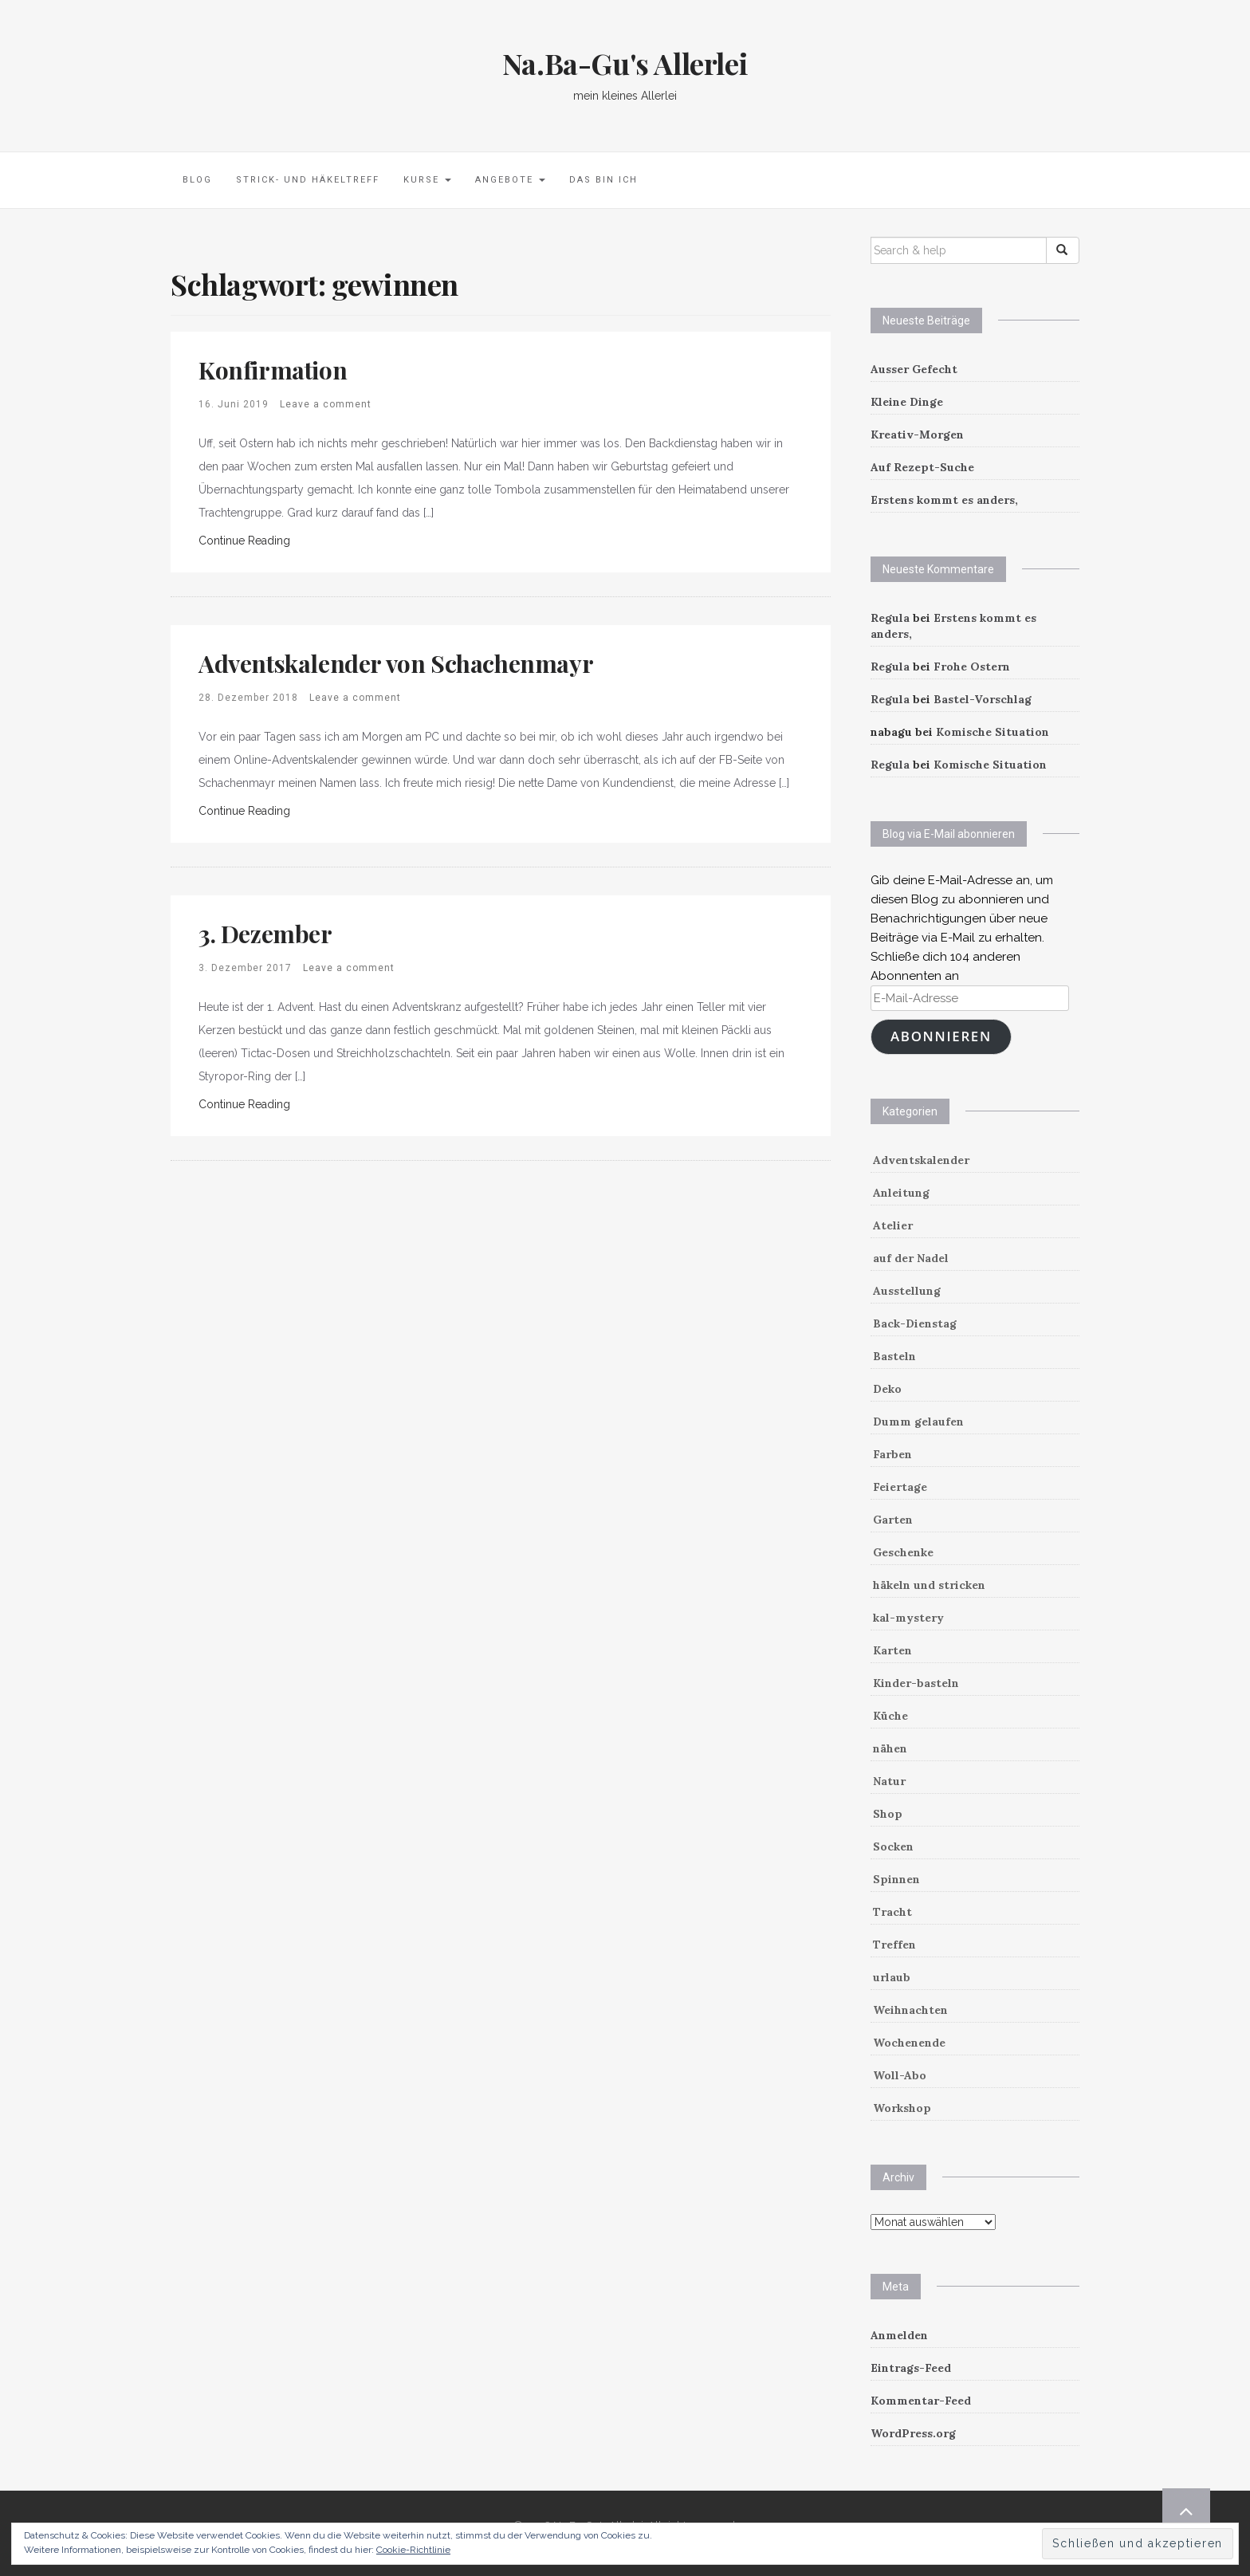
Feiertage (900, 1487)
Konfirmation (273, 370)
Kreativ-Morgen (917, 434)
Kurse (427, 180)
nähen (890, 1748)
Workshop (902, 2108)
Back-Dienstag (915, 1323)
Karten (892, 1650)
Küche (890, 1716)
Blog (197, 180)
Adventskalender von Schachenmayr (396, 663)
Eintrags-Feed (911, 2368)
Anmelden (899, 2335)
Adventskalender (921, 1160)
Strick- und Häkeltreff (307, 180)
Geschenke (903, 1552)
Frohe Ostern (972, 666)
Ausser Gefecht (914, 369)
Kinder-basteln (916, 1683)
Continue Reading (244, 540)
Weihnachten (910, 2010)
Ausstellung (907, 1291)
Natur (889, 1781)
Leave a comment (325, 404)
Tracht (892, 1912)
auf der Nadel (911, 1258)
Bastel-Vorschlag (983, 699)
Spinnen (896, 1879)
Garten (893, 1519)
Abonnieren (941, 1036)
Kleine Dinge (907, 402)
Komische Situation (992, 732)
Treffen (894, 1944)
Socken (893, 1846)
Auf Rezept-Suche (922, 467)
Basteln (894, 1356)
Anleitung (901, 1193)
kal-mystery (908, 1617)
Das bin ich (603, 180)
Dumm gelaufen (918, 1421)
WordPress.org (913, 2433)
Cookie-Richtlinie (413, 2549)
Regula (890, 618)
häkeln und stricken (929, 1585)
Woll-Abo (899, 2075)
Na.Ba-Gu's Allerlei (625, 63)
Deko (887, 1389)
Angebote (510, 180)
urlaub (891, 1977)
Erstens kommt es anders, (944, 500)
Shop (887, 1814)
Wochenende (909, 2042)
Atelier (893, 1225)
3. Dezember (265, 934)
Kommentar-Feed (921, 2400)
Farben (892, 1454)
